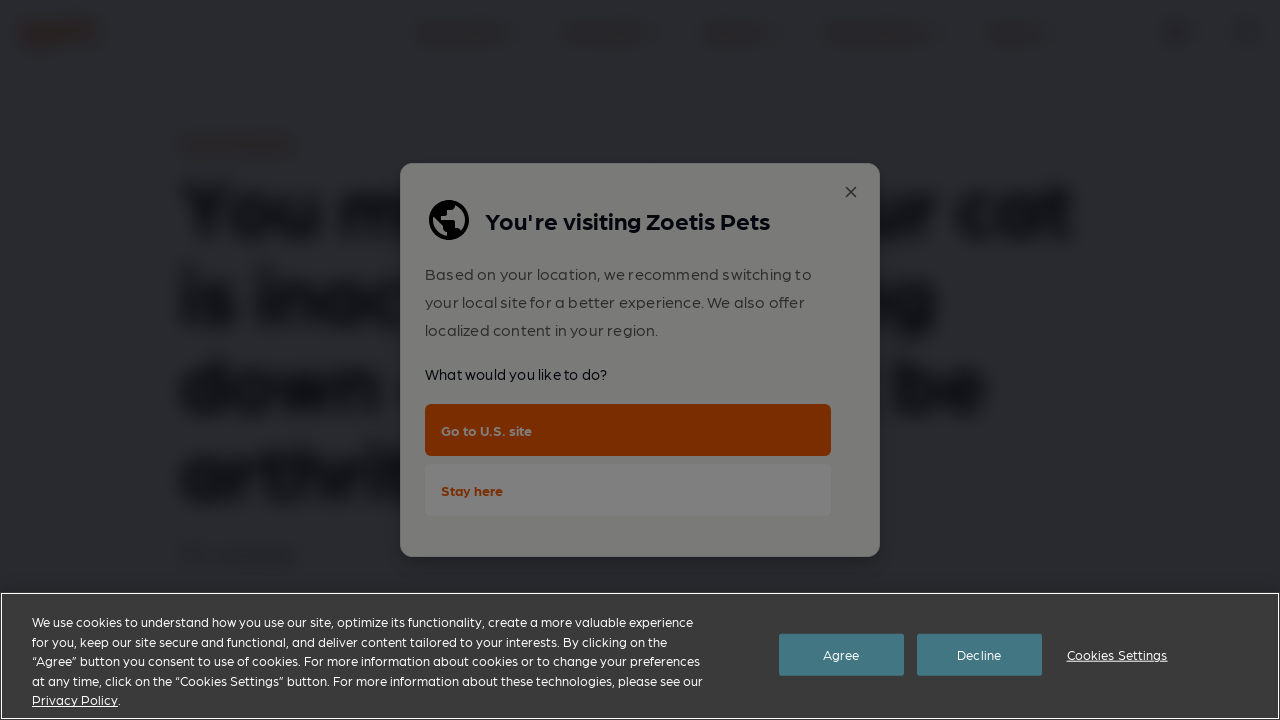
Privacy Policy (75, 699)
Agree (841, 654)
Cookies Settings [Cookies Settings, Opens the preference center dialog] (1117, 654)
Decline (979, 654)
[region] (640, 656)
